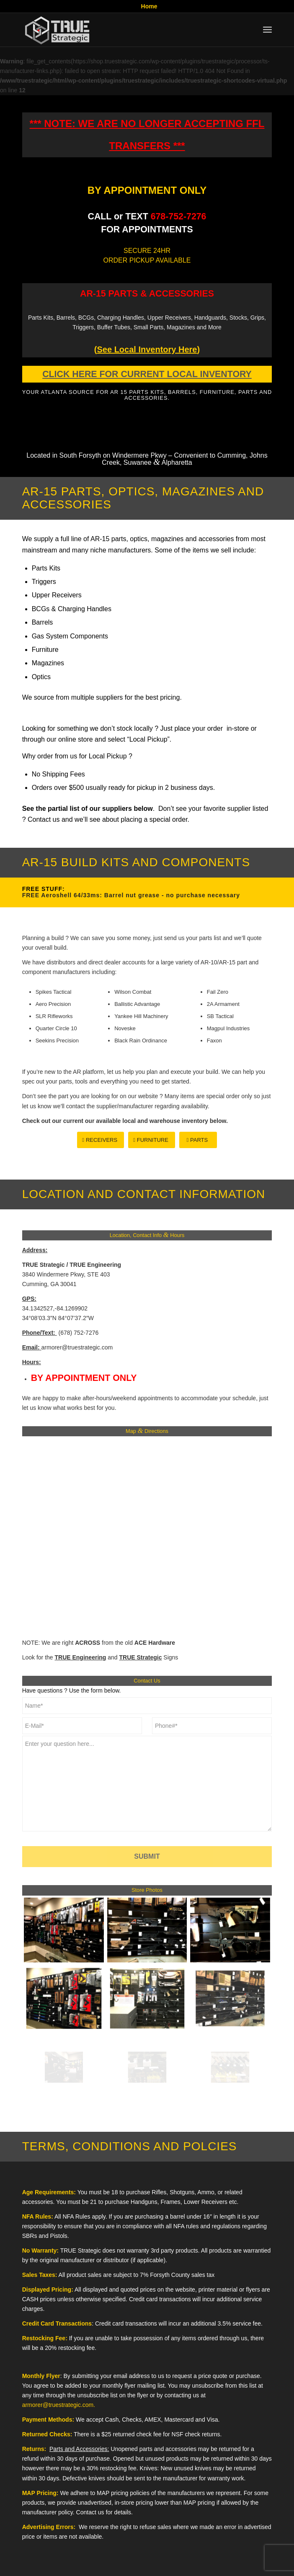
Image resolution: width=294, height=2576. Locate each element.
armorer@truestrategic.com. (58, 2404)
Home (149, 6)
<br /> (147, 1535)
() (147, 349)
